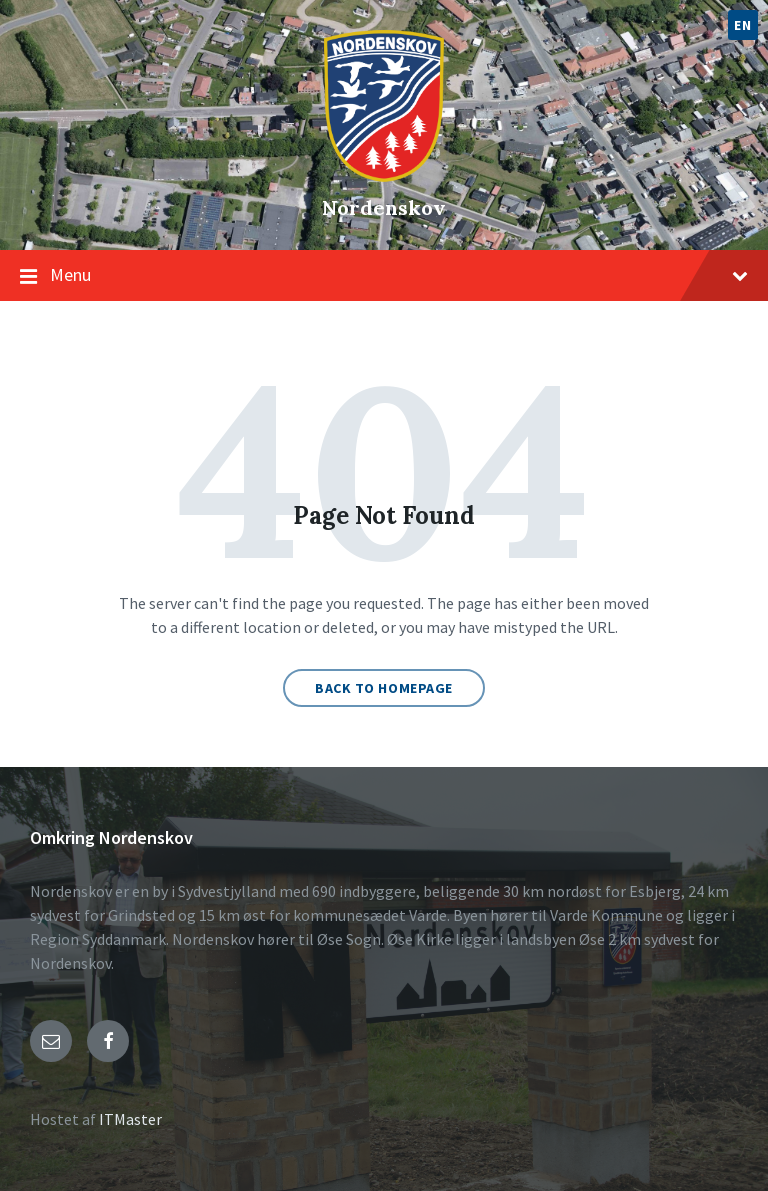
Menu (399, 274)
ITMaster (130, 1119)
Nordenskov (384, 207)
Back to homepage (384, 688)
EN (742, 25)
